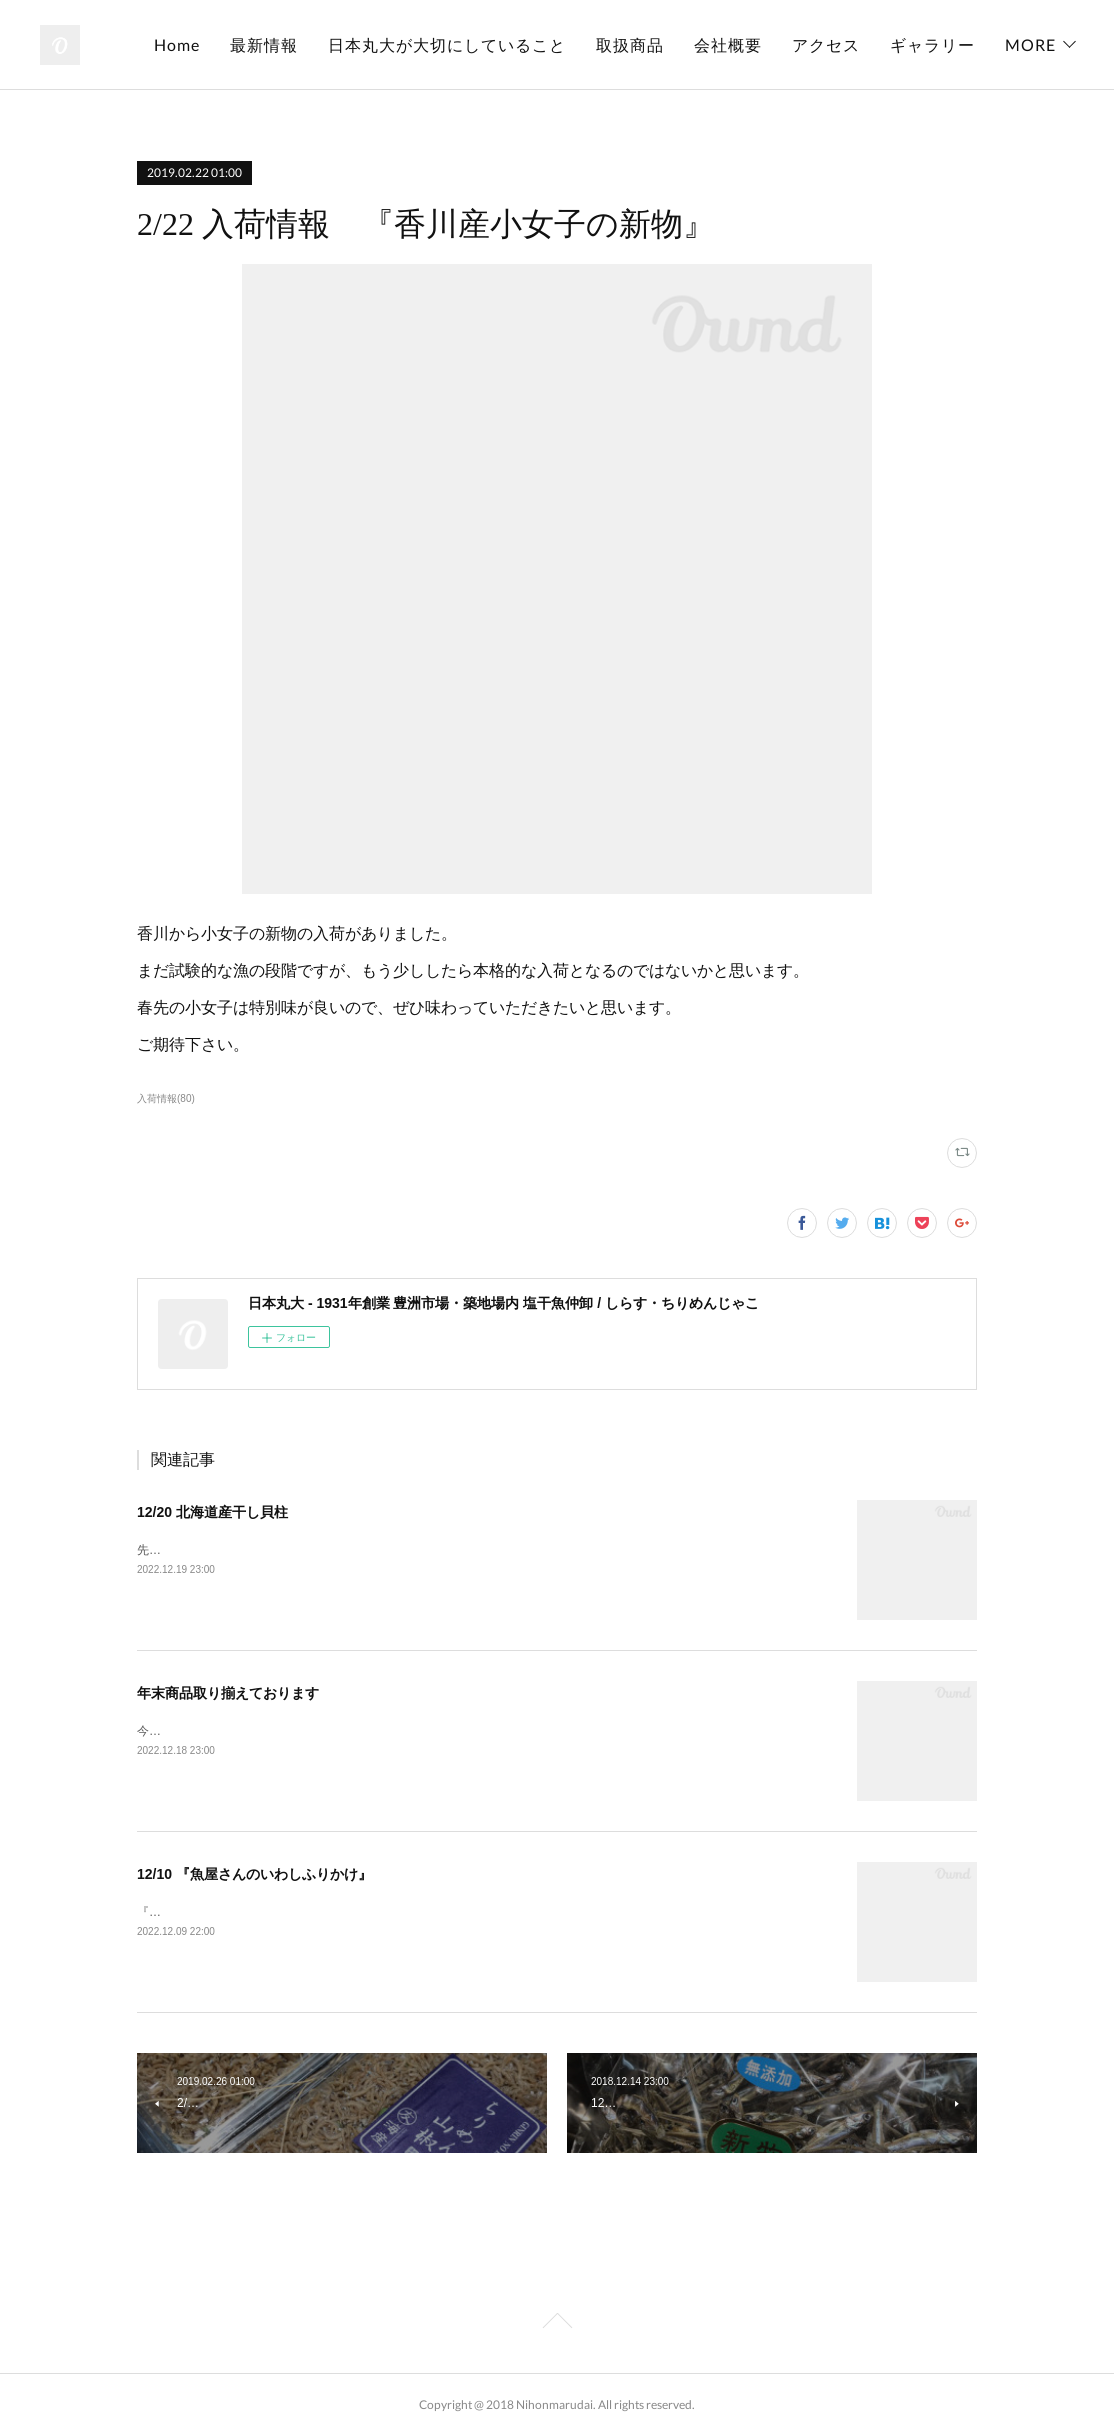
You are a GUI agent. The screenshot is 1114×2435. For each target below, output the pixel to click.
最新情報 (379, 44)
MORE (1030, 44)
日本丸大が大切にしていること (562, 44)
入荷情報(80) (166, 1098)
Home (292, 44)
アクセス (941, 44)
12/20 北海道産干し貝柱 (212, 1512)
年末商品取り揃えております (228, 1693)
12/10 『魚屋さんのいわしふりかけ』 (254, 1874)
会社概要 (843, 44)
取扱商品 (745, 44)
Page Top (557, 2324)
